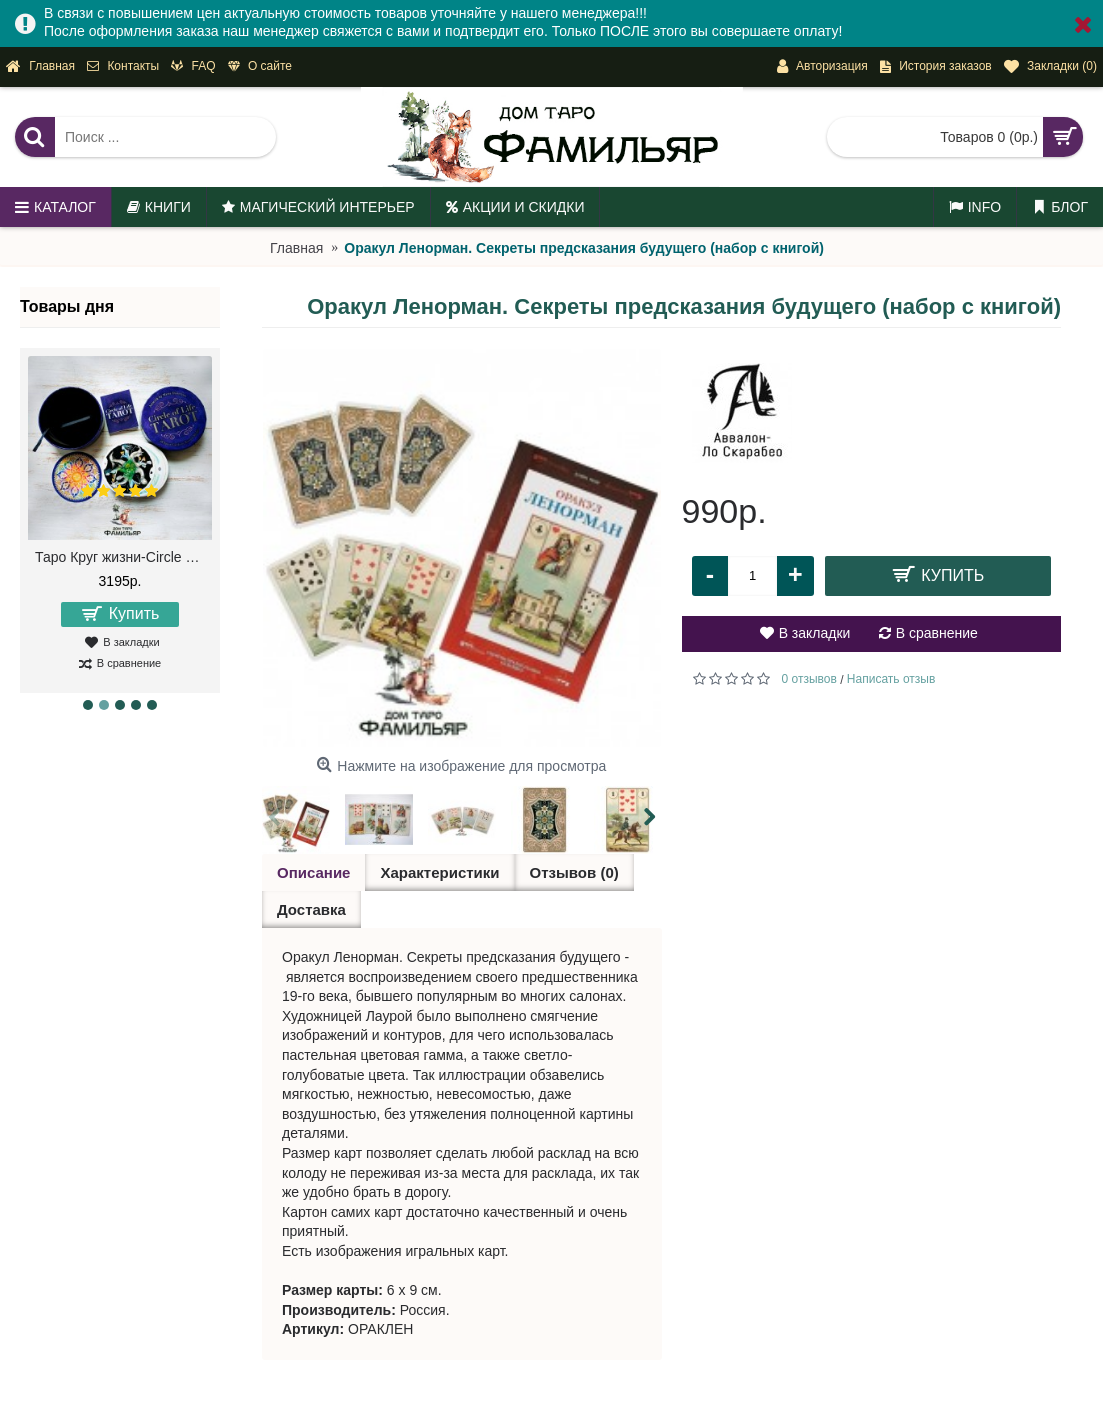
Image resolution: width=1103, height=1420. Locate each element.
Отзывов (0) (574, 872)
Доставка (311, 909)
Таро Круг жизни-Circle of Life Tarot (123, 557)
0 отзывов (809, 679)
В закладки (815, 633)
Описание (313, 872)
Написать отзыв (891, 679)
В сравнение (937, 633)
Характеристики (439, 872)
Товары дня (67, 306)
